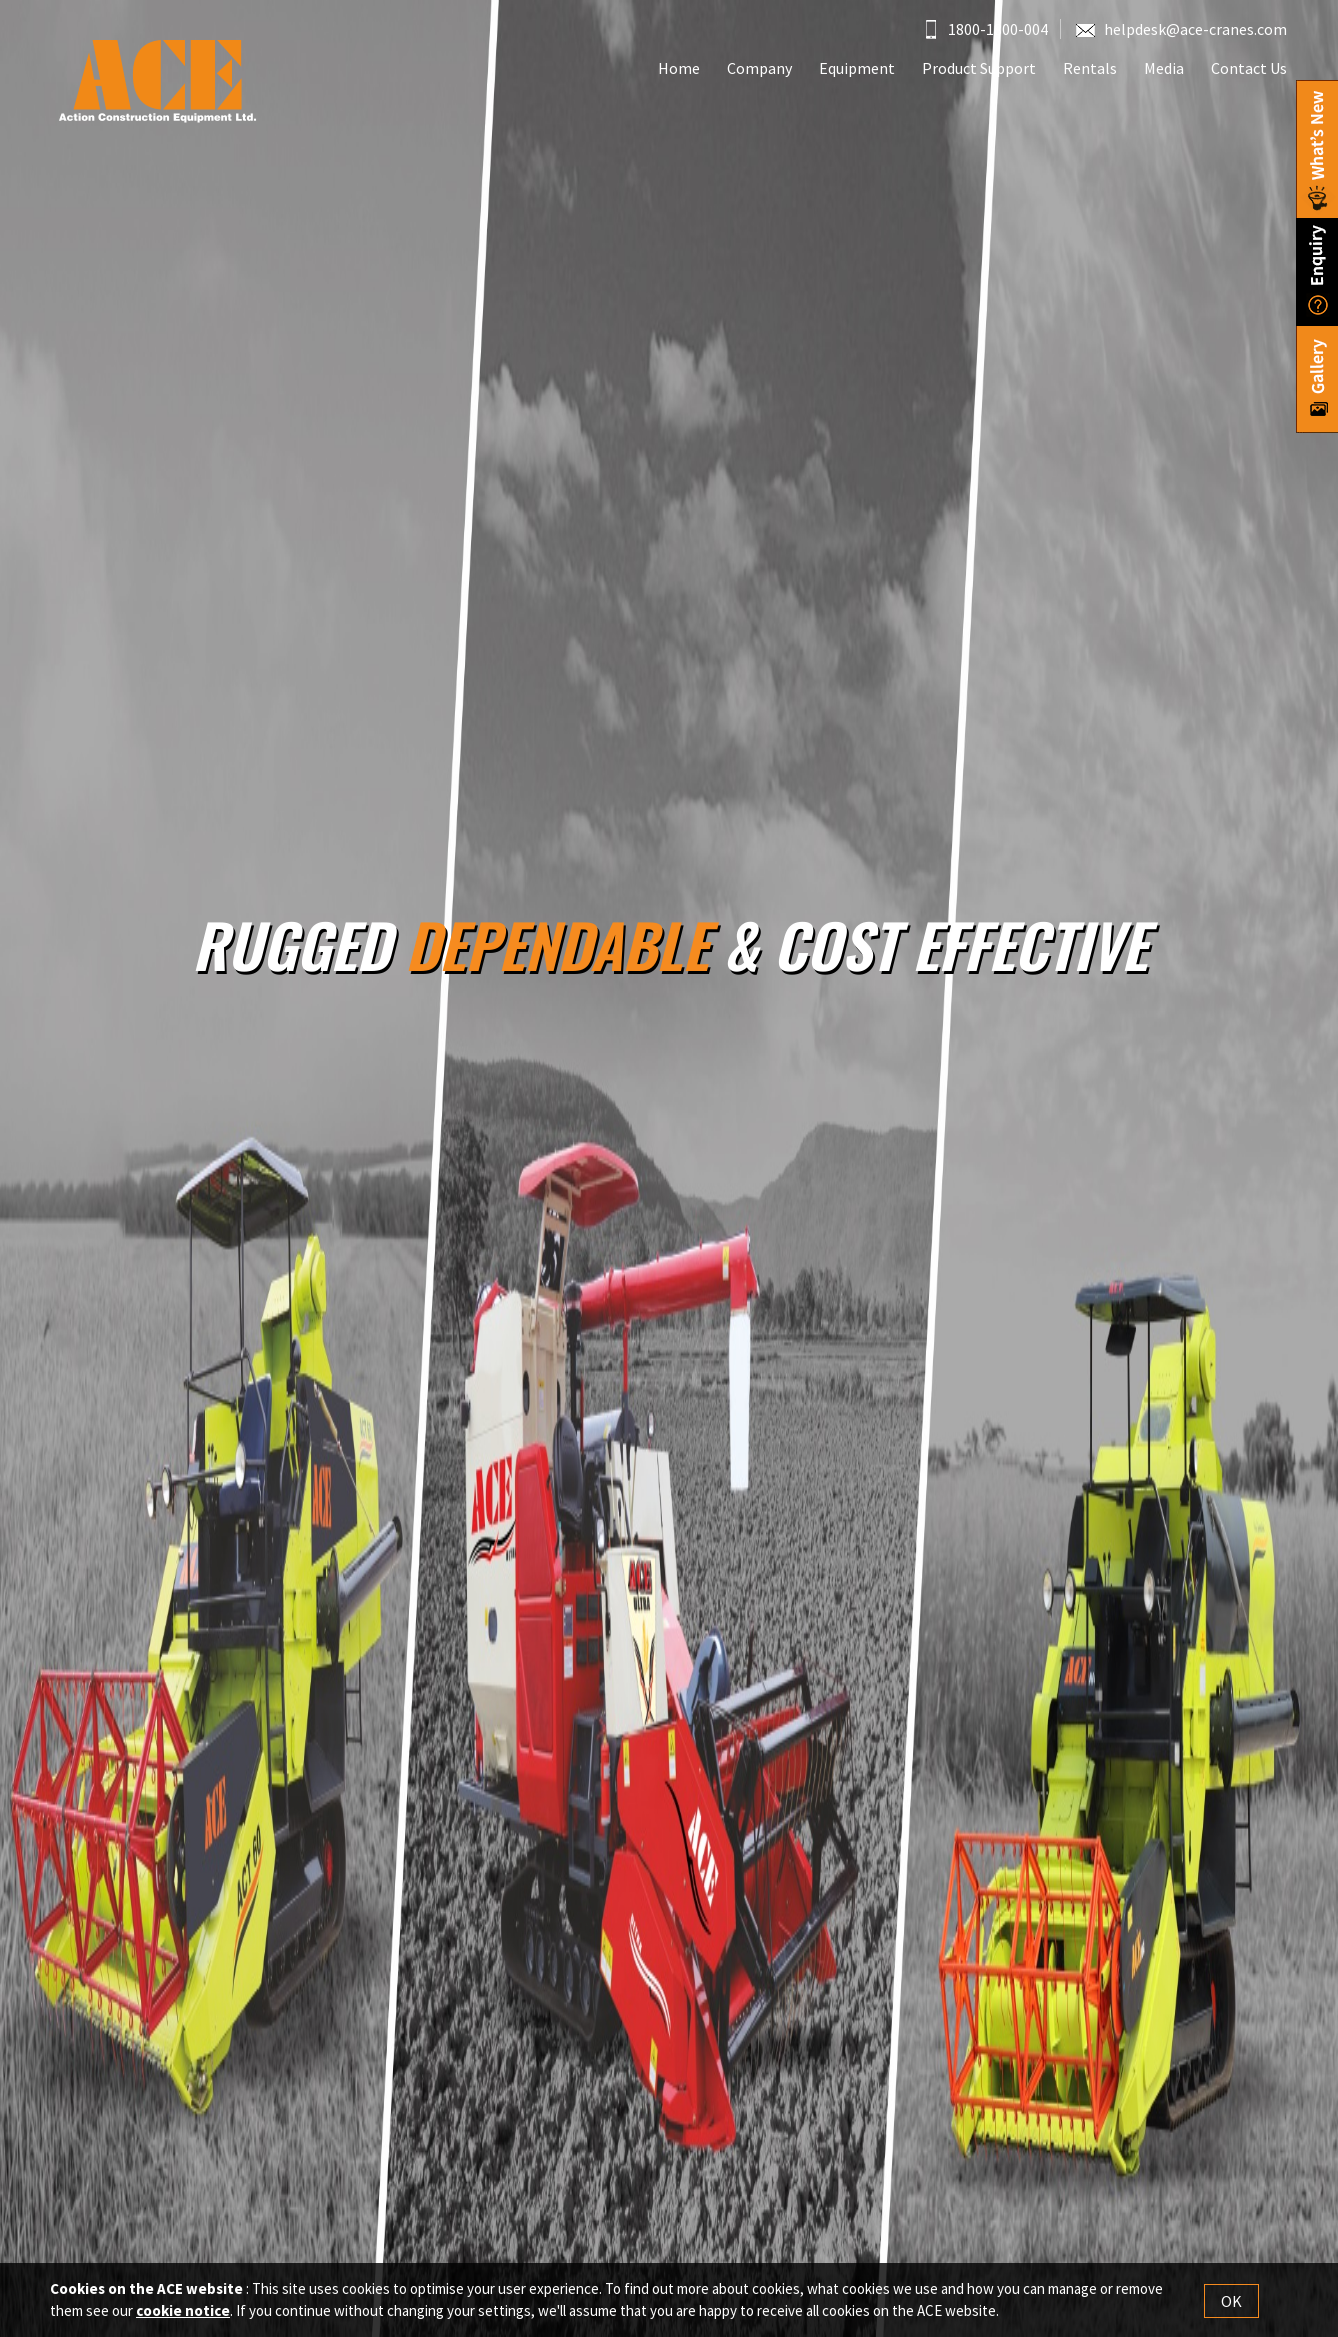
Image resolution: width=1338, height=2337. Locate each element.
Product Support (979, 68)
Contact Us (1249, 68)
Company (759, 68)
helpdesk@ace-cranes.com (1181, 29)
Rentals (1090, 68)
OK (1231, 2301)
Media (1164, 68)
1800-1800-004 (987, 29)
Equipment (857, 68)
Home (679, 68)
